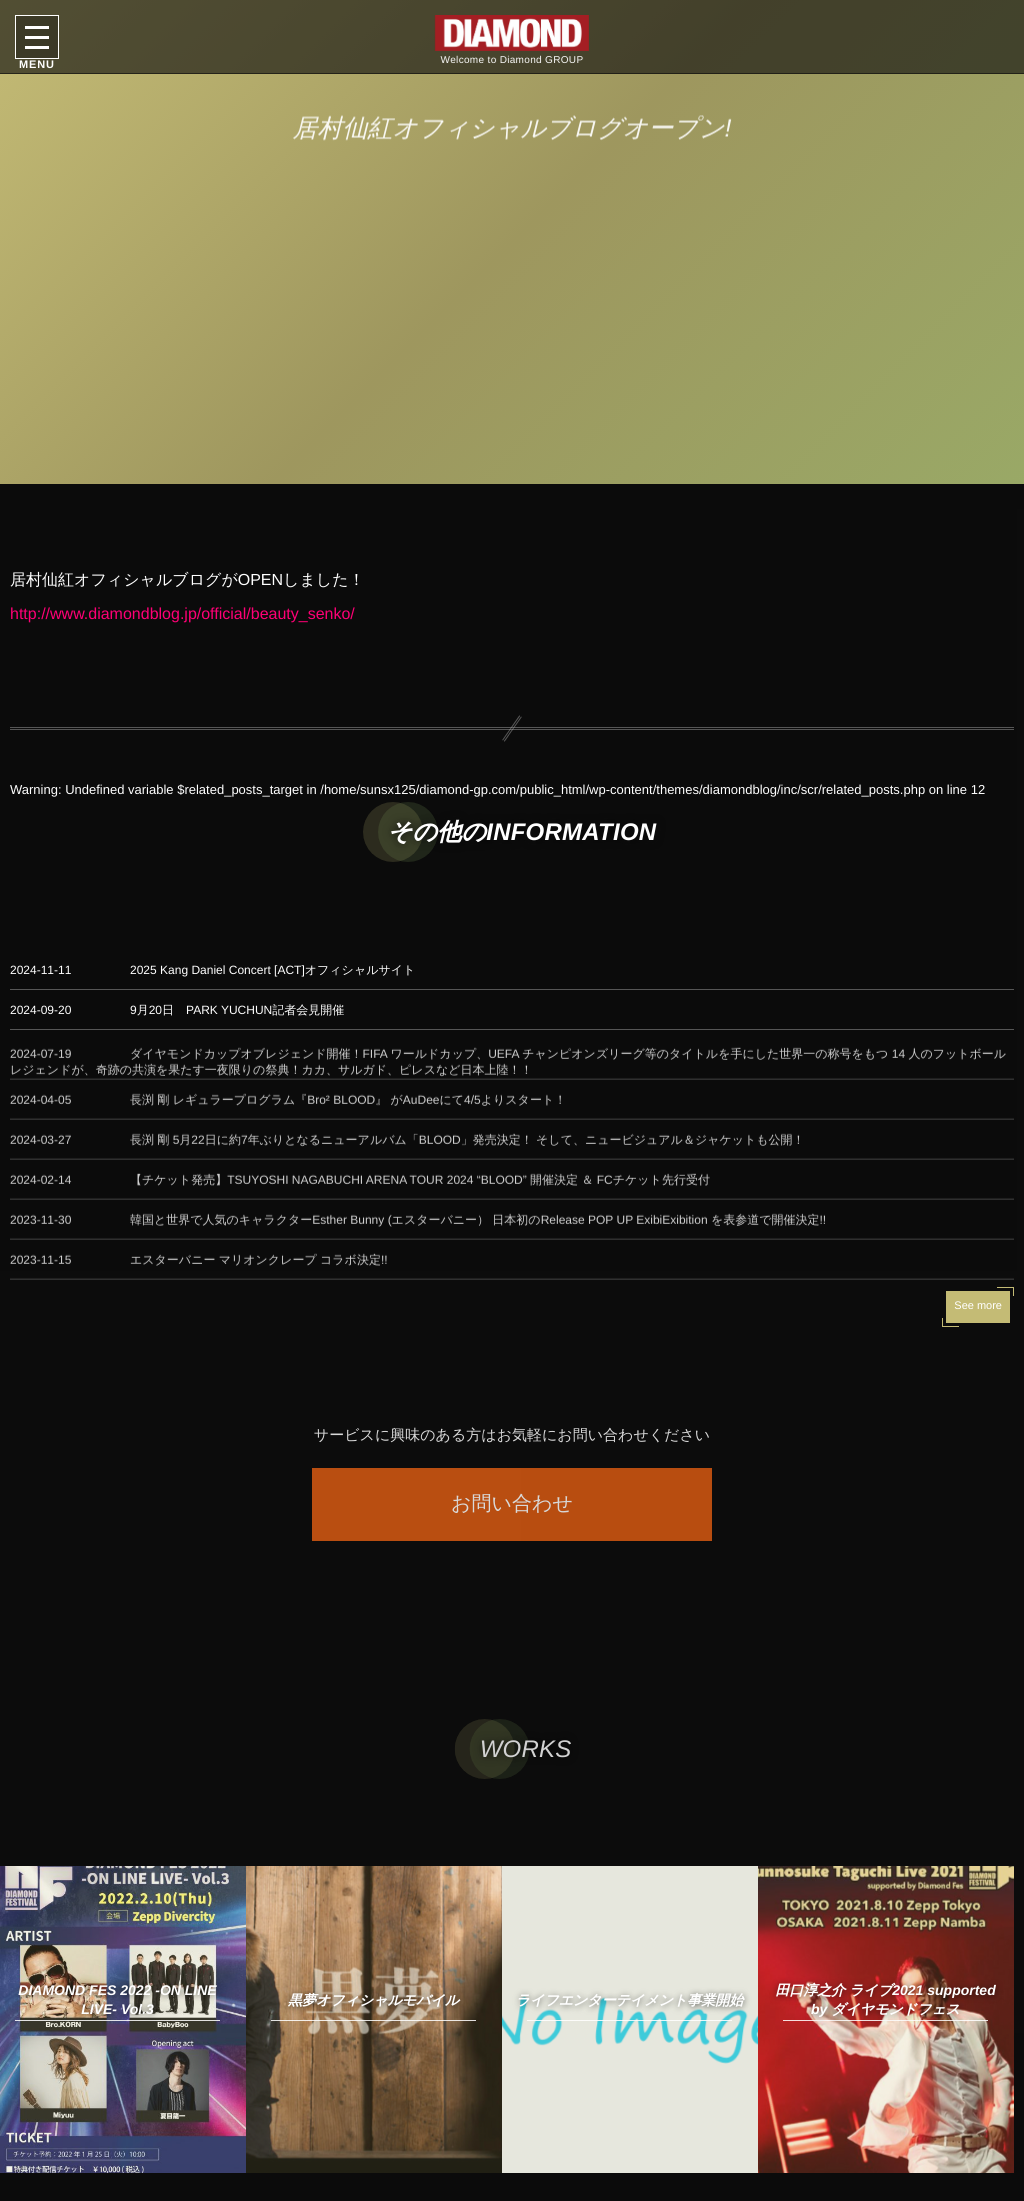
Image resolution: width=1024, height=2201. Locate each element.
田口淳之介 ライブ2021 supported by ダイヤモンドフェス (885, 1999)
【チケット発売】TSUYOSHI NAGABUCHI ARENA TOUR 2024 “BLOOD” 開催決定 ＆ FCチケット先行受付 (420, 1189)
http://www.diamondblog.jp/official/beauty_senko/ (182, 614)
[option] (374, 2019)
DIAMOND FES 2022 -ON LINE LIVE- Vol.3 (117, 1999)
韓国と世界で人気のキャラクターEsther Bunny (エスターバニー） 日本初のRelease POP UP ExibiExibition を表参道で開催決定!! (478, 1229)
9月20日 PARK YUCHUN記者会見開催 (237, 1010)
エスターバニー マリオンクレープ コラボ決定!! (259, 1269)
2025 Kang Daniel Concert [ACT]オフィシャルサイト (272, 970)
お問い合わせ (512, 1504)
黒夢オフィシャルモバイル (373, 2000)
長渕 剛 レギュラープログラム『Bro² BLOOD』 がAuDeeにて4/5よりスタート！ (348, 1109)
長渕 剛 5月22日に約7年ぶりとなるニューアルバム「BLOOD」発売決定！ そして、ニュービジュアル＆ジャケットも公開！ (467, 1149)
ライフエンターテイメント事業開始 (630, 2000)
